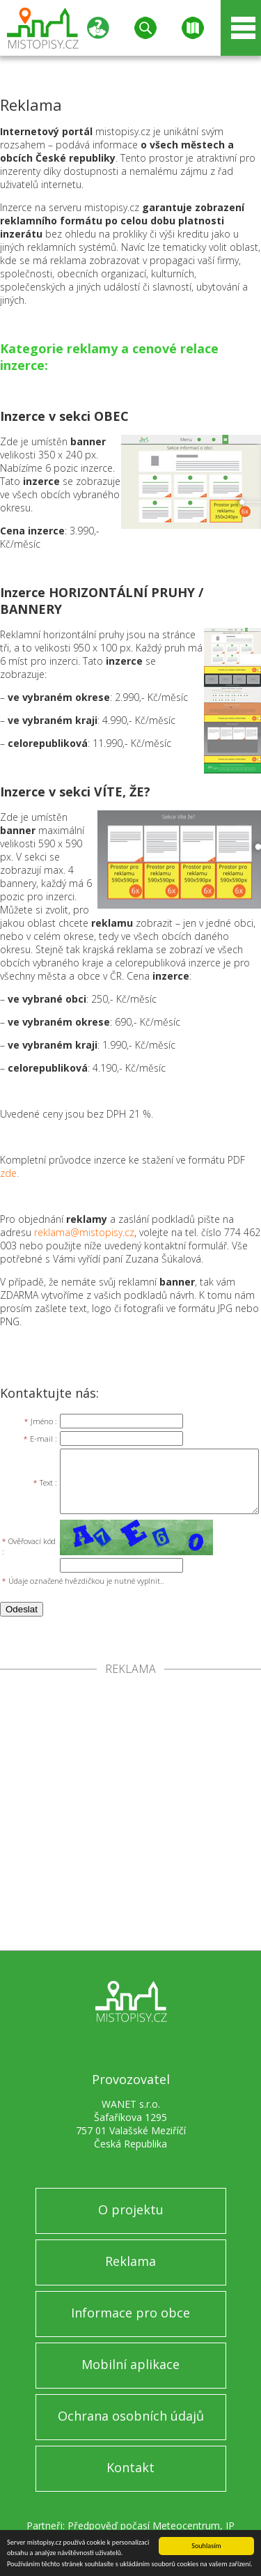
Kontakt (130, 2467)
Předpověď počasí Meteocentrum (144, 2525)
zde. (9, 1173)
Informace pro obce (130, 2312)
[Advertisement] (130, 1812)
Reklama (130, 2261)
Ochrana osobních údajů (131, 2415)
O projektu (131, 2209)
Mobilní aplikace (130, 2364)
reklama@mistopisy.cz (84, 1232)
